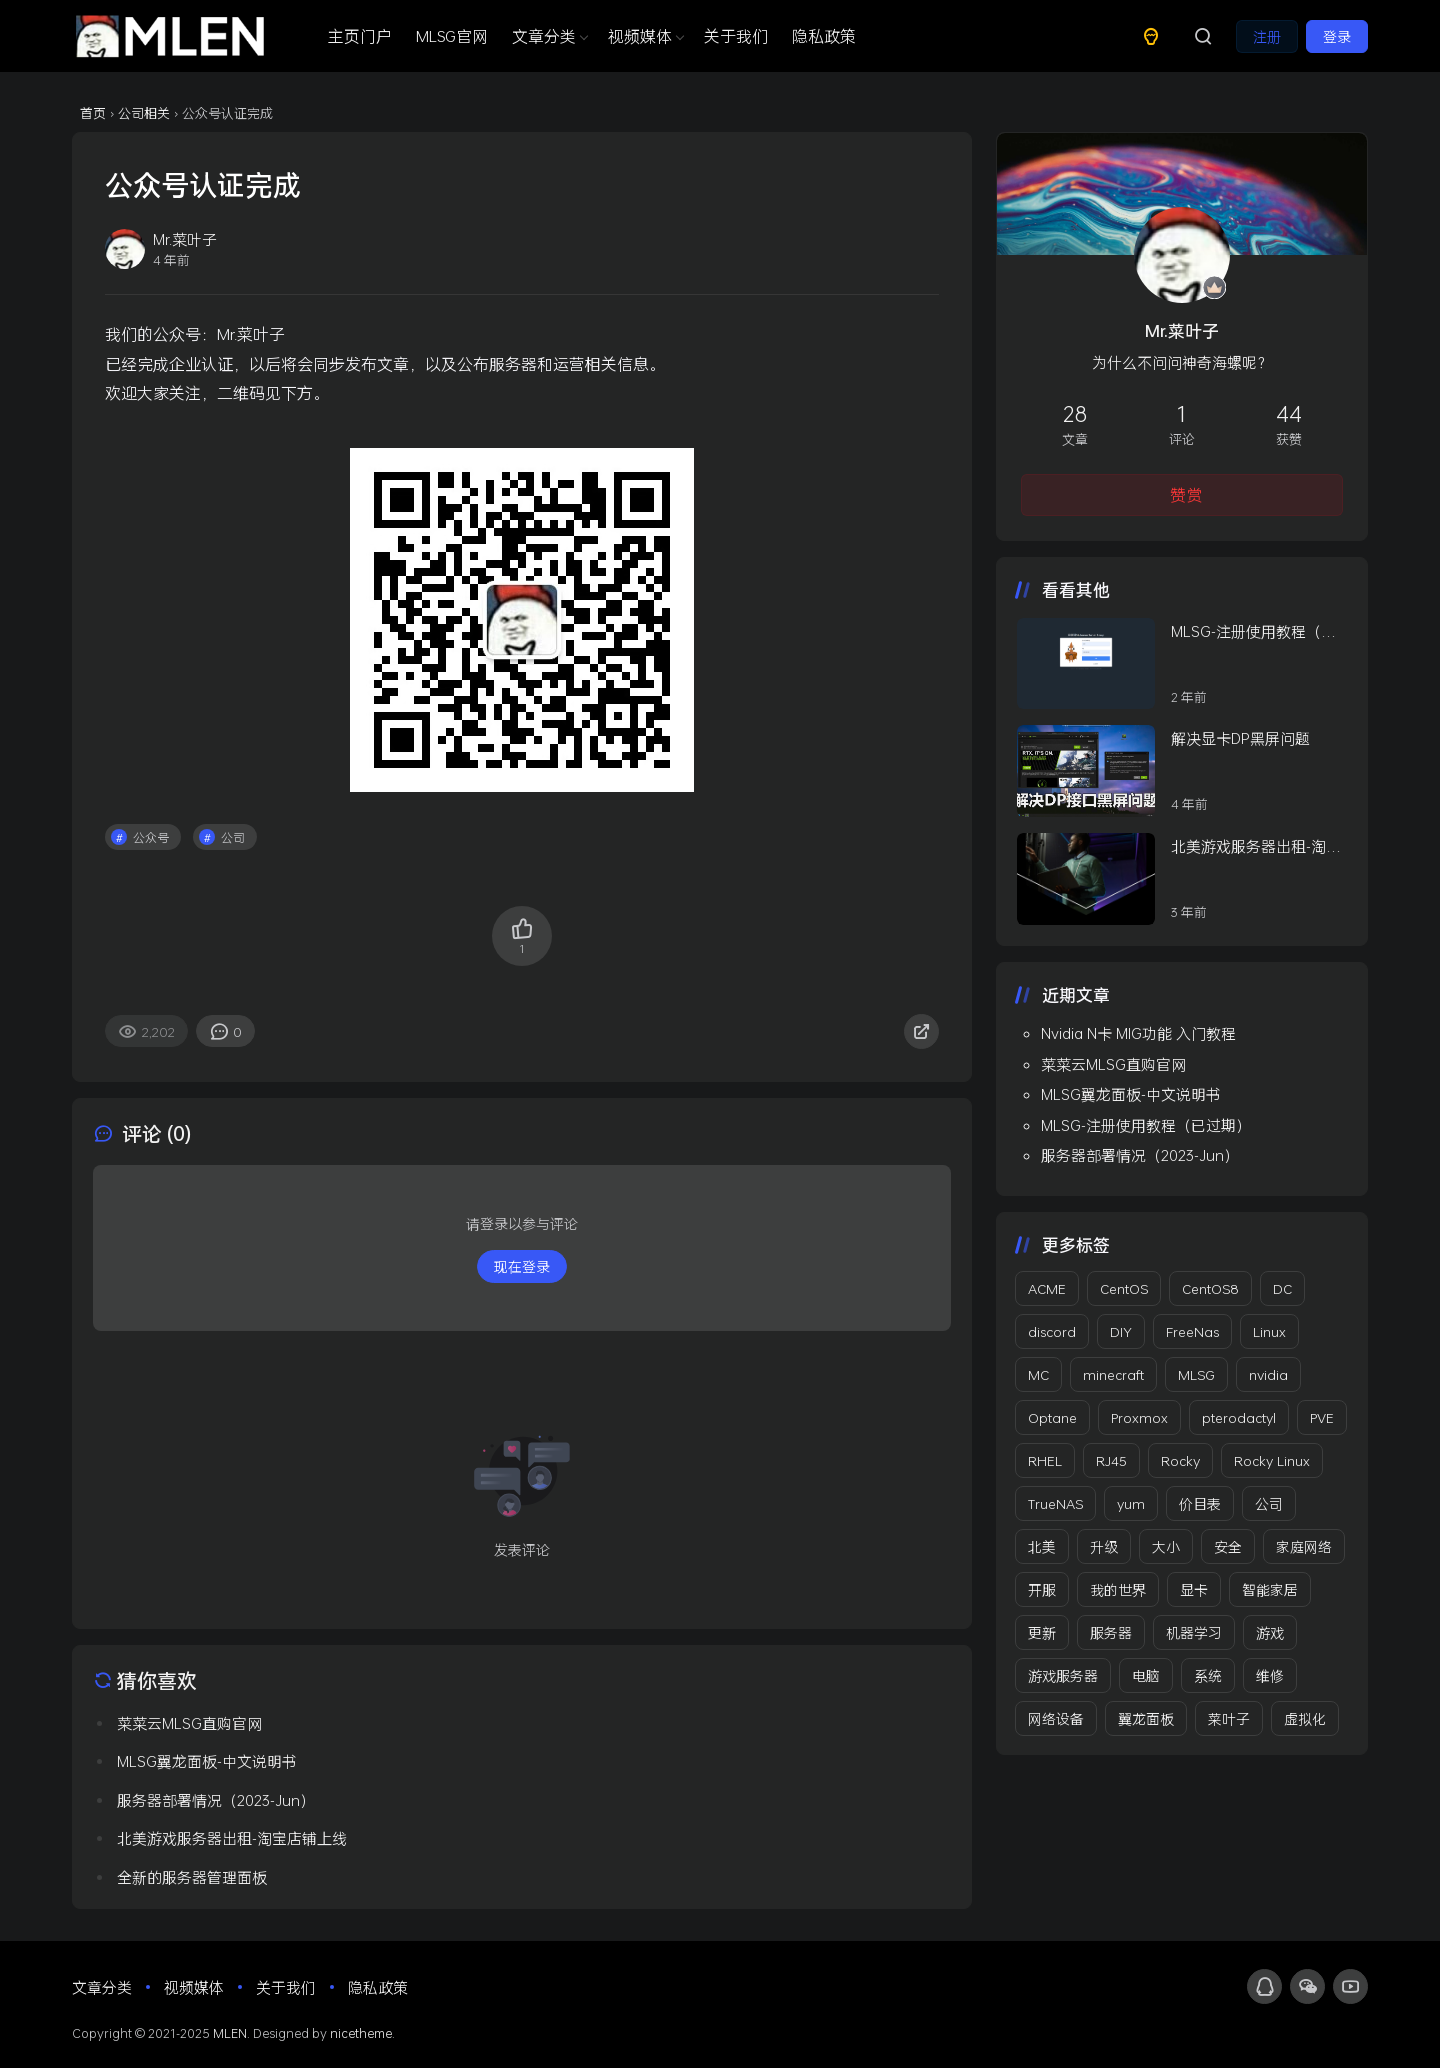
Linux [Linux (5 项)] (1269, 1331)
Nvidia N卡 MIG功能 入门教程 (1138, 1033)
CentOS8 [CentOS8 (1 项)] (1210, 1288)
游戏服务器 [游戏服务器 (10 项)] (1063, 1675)
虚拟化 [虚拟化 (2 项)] (1305, 1718)
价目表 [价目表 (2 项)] (1200, 1503)
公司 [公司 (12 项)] (1269, 1503)
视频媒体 (644, 35)
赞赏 (1186, 494)
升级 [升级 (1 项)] (1104, 1546)
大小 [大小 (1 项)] (1166, 1546)
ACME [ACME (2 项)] (1047, 1288)
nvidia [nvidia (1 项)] (1268, 1374)
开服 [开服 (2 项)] (1042, 1589)
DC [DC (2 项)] (1282, 1288)
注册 (1267, 36)
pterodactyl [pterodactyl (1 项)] (1239, 1417)
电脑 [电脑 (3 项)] (1146, 1675)
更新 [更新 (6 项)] (1042, 1632)
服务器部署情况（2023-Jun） (1140, 1155)
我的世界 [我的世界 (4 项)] (1118, 1589)
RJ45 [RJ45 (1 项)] (1111, 1460)
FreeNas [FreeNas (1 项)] (1192, 1331)
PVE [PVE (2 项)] (1322, 1417)
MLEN (230, 2033)
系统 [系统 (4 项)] (1208, 1675)
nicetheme (361, 2033)
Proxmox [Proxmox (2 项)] (1139, 1417)
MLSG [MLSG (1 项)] (1196, 1374)
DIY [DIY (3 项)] (1121, 1331)
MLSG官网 (452, 35)
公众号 (151, 837)
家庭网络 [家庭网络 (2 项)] (1304, 1546)
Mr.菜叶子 (1182, 330)
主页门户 (360, 35)
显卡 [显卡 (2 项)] (1194, 1589)
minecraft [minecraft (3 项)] (1113, 1374)
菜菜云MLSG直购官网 (1113, 1064)
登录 (1337, 36)
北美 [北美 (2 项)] (1042, 1546)
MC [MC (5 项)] (1038, 1374)
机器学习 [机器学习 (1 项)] (1194, 1632)
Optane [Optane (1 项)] (1052, 1417)
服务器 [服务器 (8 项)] (1111, 1632)
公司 (233, 837)
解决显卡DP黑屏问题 (1240, 738)
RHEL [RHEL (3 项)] (1045, 1460)
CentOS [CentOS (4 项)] (1124, 1288)
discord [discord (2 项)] (1052, 1331)
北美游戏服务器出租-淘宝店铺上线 (1256, 847)
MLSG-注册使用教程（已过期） (1253, 632)
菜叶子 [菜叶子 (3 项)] (1229, 1718)
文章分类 (548, 35)
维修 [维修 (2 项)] (1270, 1675)
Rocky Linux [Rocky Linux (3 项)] (1272, 1460)
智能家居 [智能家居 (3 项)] (1270, 1589)
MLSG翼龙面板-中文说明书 (1131, 1094)
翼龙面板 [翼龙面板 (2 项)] (1146, 1718)
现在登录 (522, 1266)
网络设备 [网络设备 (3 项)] (1056, 1718)
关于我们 (736, 35)
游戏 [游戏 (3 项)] (1270, 1632)
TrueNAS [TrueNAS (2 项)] (1055, 1503)
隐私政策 (824, 35)
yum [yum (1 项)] (1131, 1503)
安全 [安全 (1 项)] (1228, 1546)
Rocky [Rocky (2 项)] (1180, 1460)
